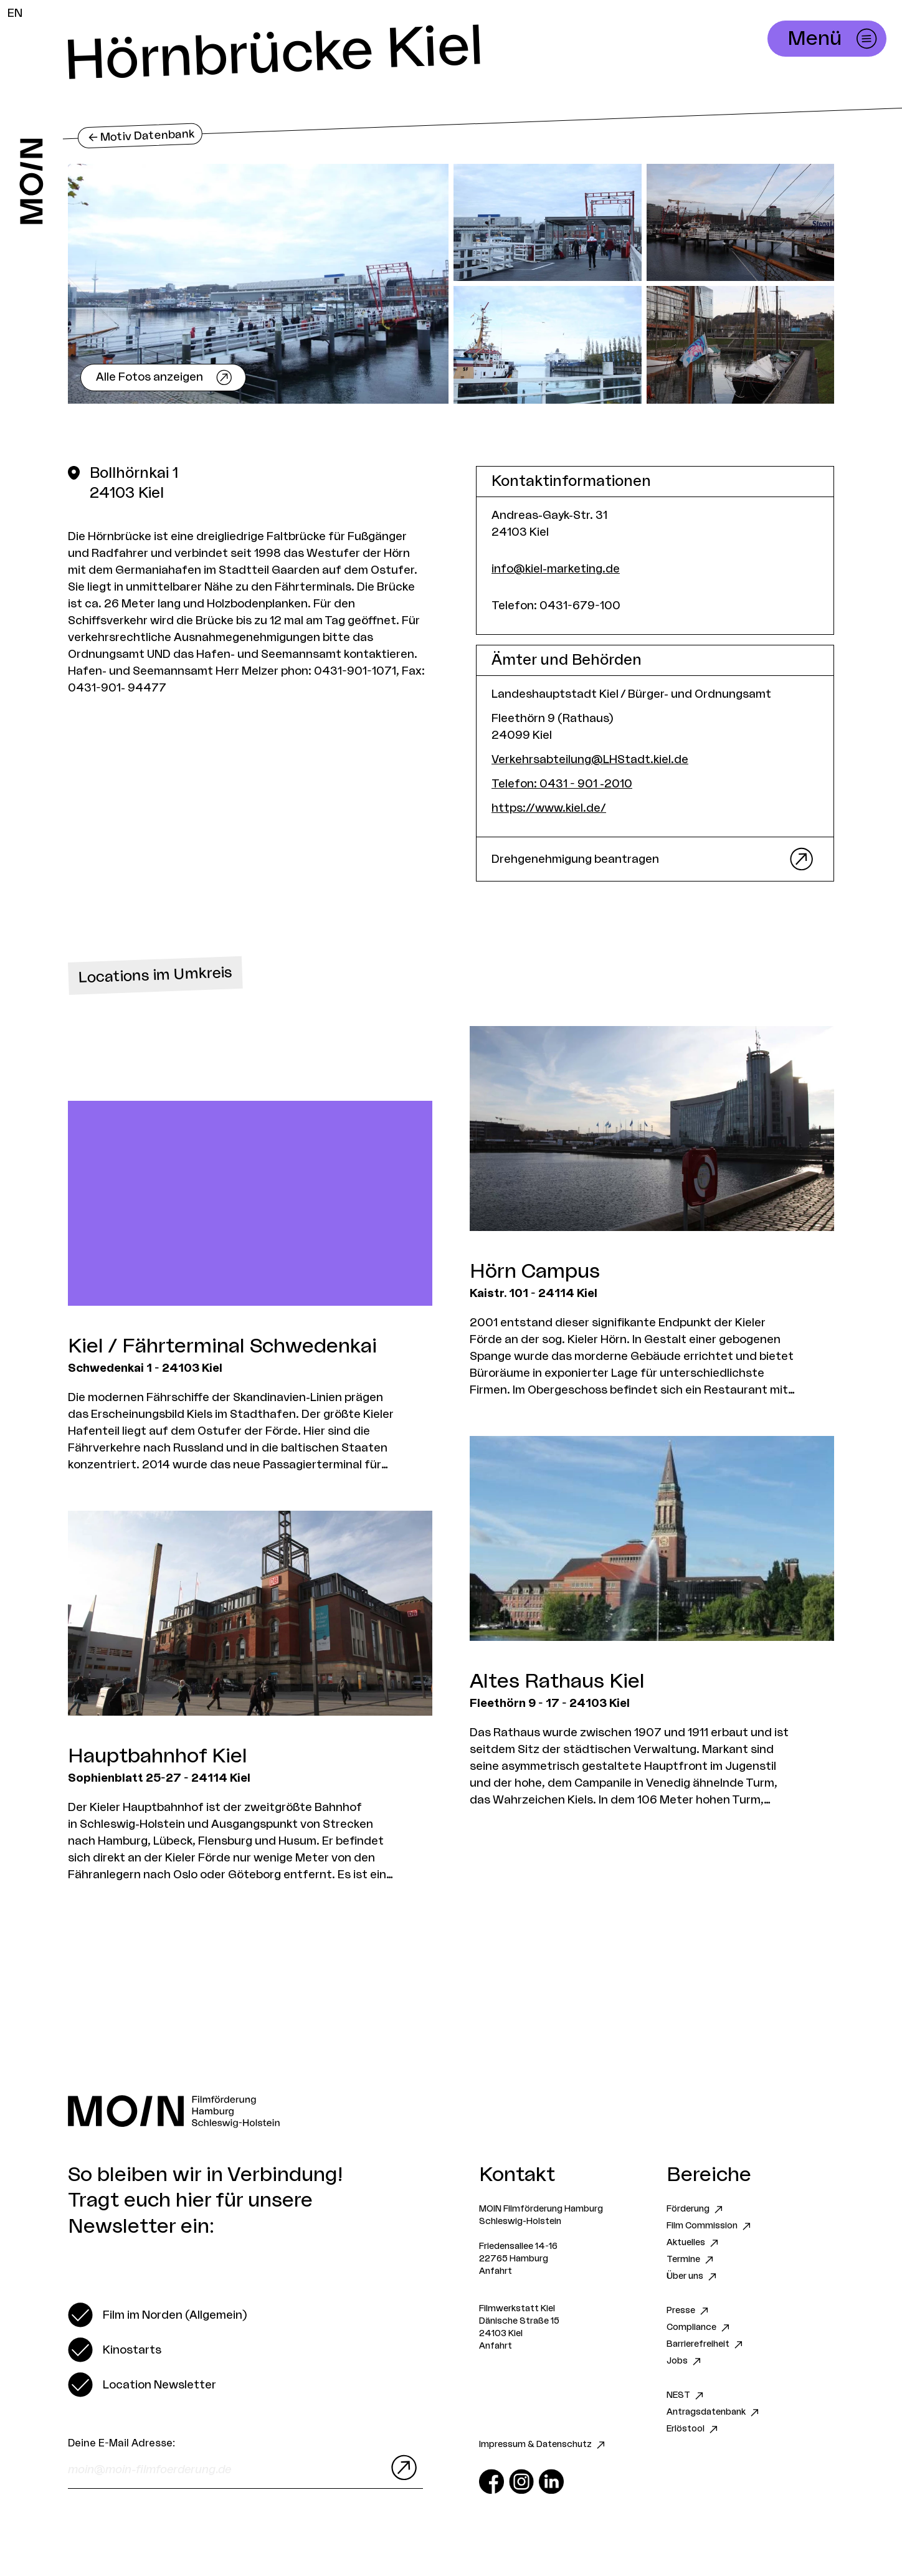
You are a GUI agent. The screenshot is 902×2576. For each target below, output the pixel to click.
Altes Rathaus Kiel (557, 1681)
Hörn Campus (535, 1271)
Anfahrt (495, 2271)
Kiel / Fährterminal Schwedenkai (222, 1346)
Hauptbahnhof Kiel (157, 1756)
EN (14, 13)
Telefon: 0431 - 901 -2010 (561, 783)
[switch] (157, 2315)
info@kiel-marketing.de (555, 568)
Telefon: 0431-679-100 (555, 605)
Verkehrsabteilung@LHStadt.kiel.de (589, 759)
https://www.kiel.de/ (548, 808)
